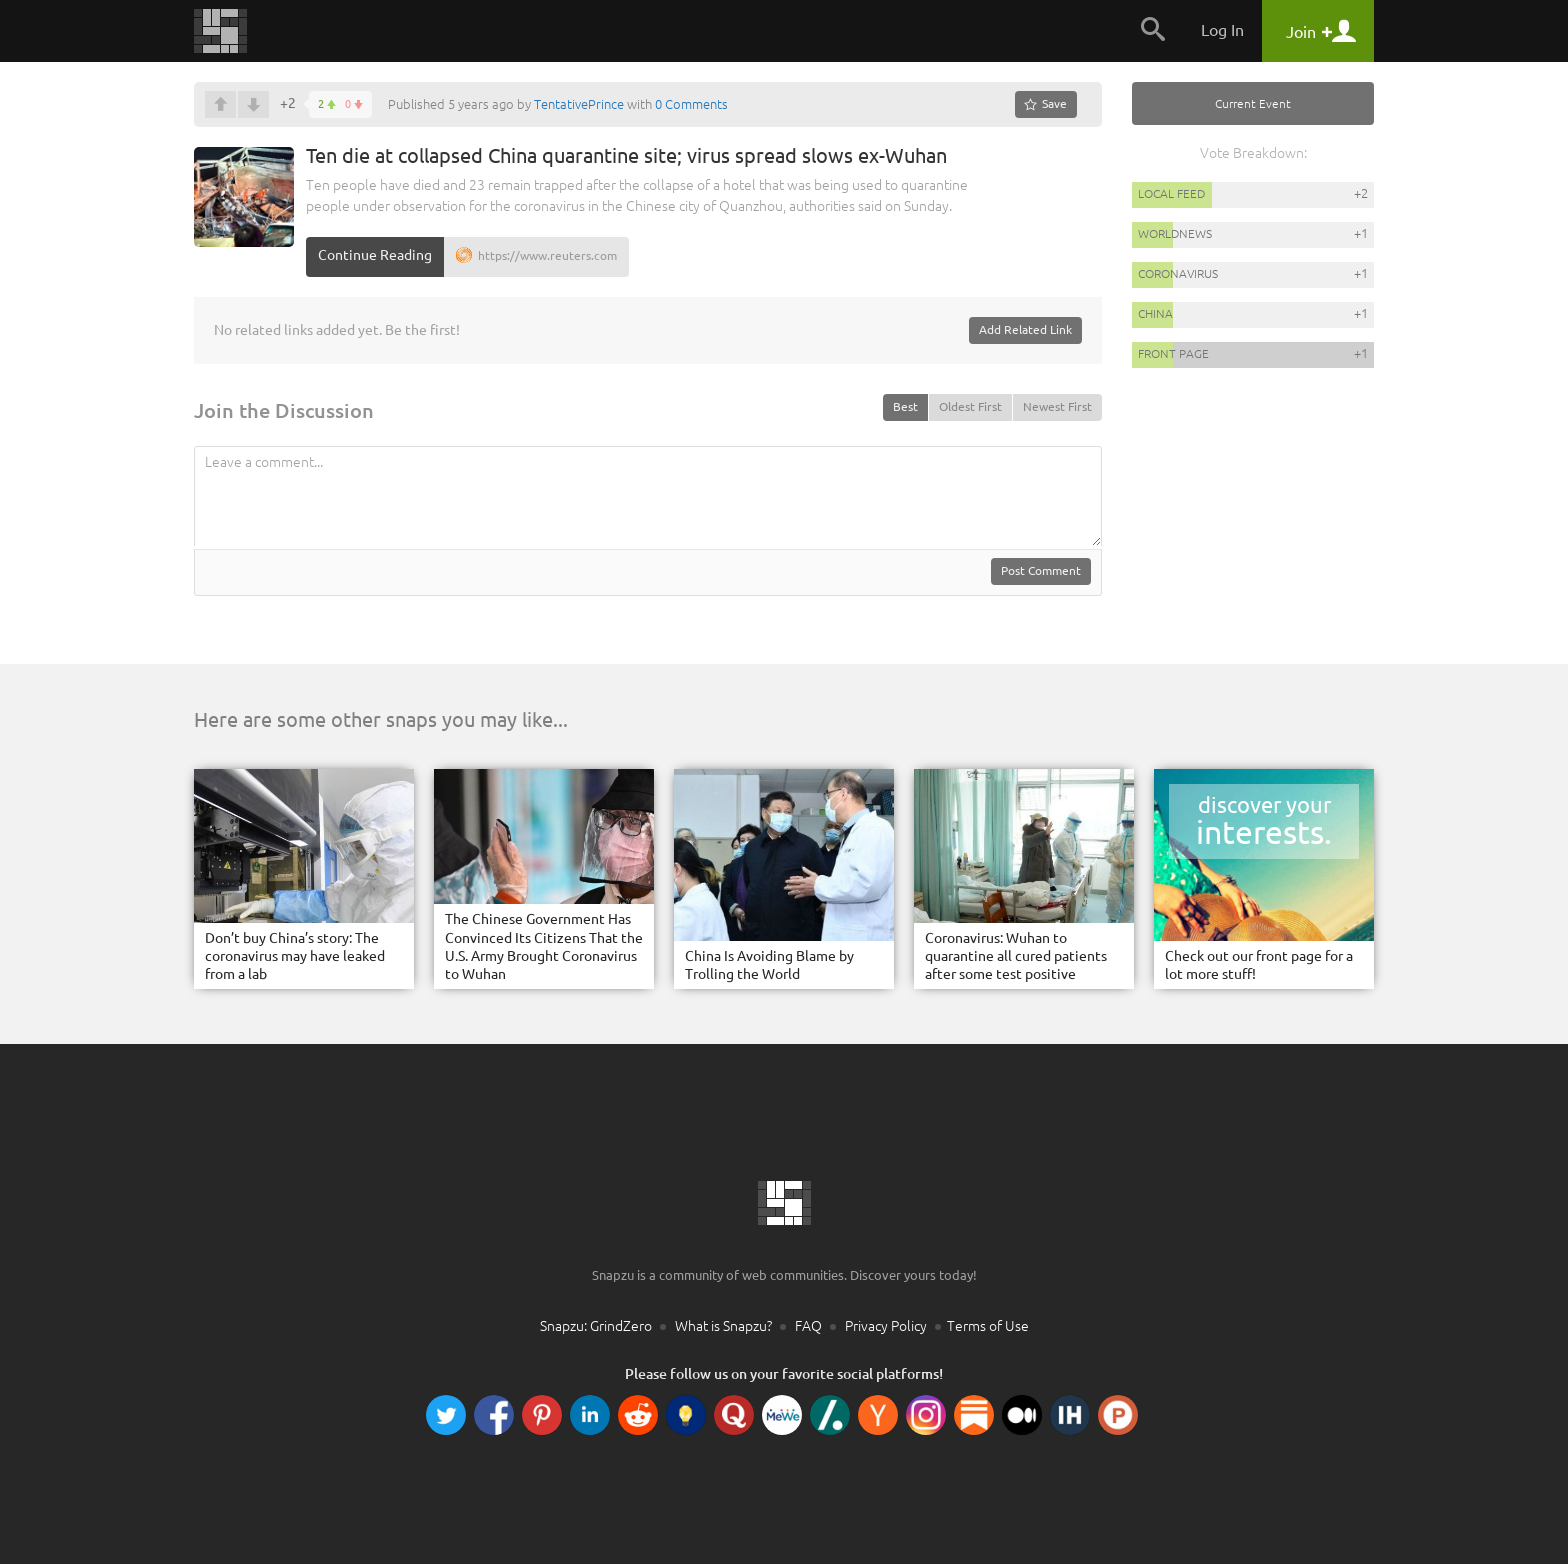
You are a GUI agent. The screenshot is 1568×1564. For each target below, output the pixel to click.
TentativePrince (579, 104)
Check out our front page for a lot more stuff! (1259, 965)
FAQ (808, 1326)
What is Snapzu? (723, 1326)
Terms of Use (988, 1326)
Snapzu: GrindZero (596, 1326)
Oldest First (970, 406)
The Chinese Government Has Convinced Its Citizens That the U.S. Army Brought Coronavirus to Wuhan (544, 946)
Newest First (1057, 406)
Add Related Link (1025, 329)
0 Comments (691, 104)
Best (905, 406)
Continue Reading (375, 255)
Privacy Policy (886, 1326)
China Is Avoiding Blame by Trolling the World (769, 965)
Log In (1222, 30)
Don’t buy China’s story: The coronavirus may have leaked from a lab (295, 956)
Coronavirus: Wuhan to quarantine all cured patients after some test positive (1016, 956)
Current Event (1253, 103)
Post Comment (1041, 570)
